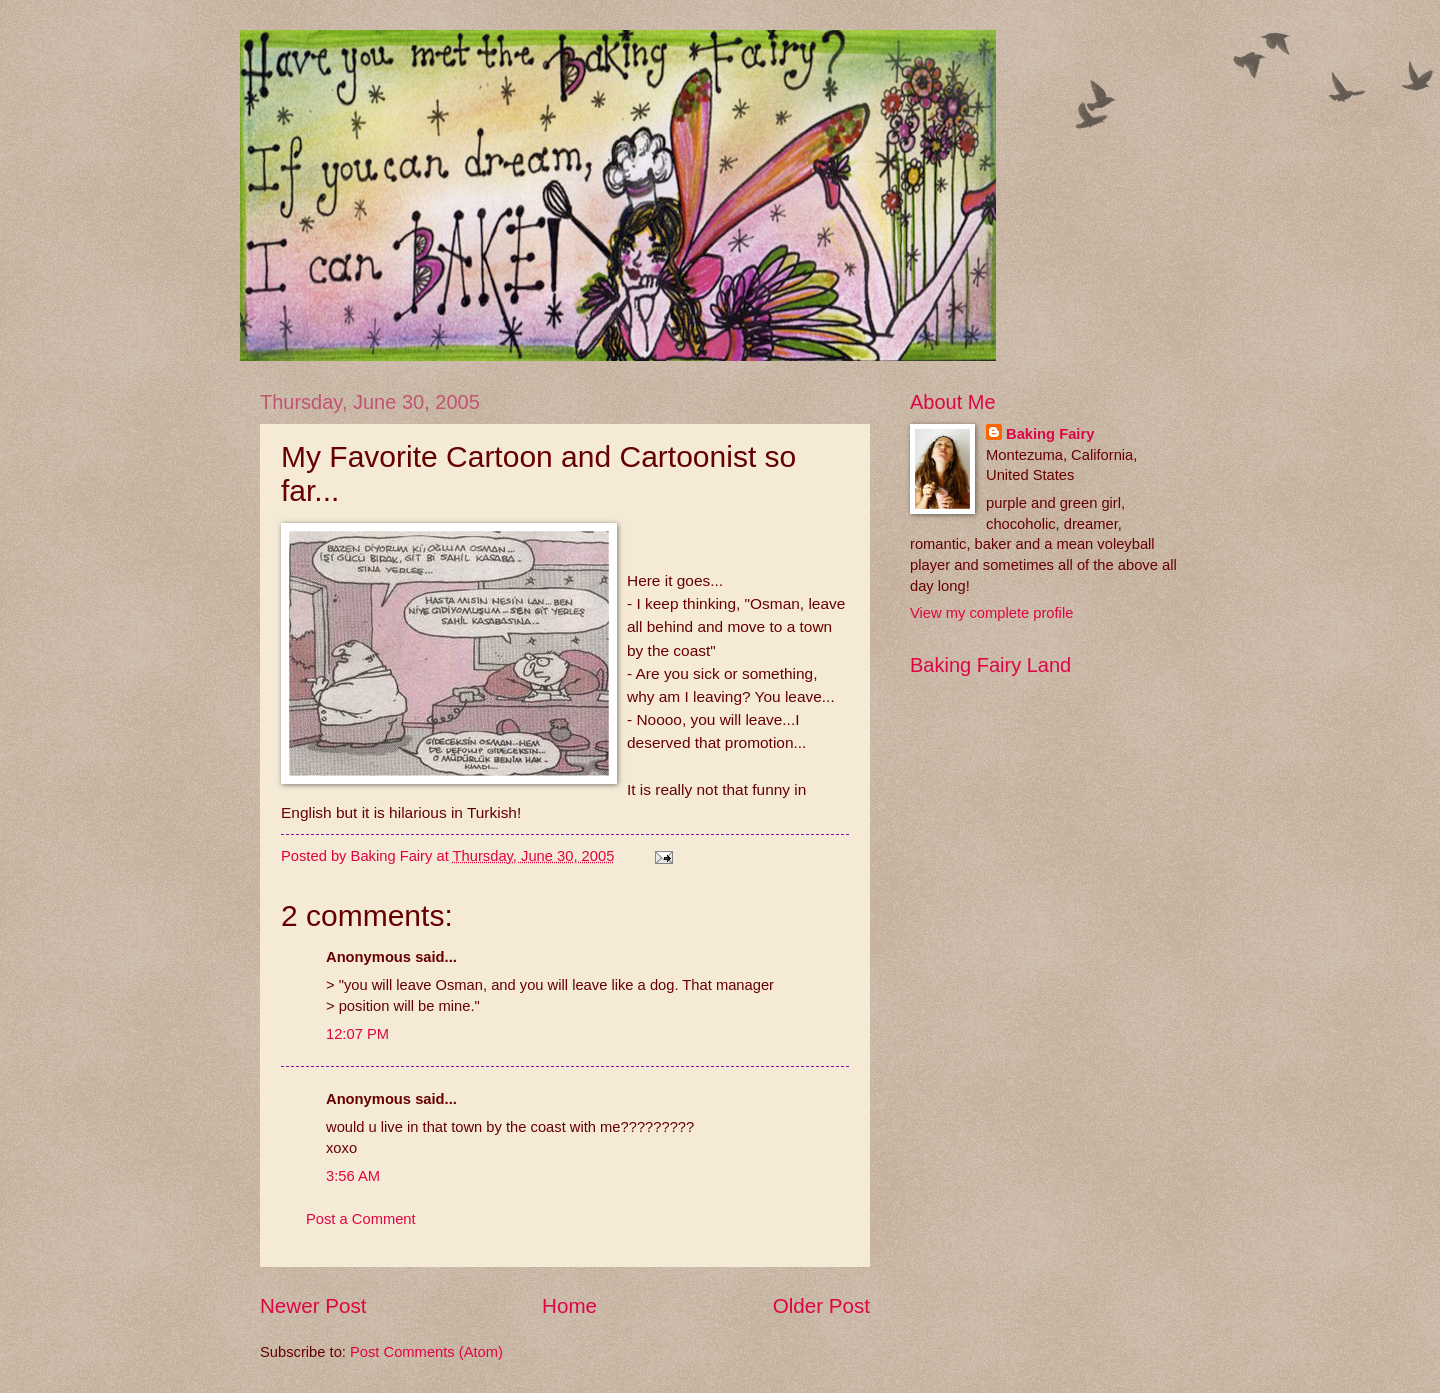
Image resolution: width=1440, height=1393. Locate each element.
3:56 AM (353, 1176)
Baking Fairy (1050, 434)
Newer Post (313, 1305)
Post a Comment (361, 1219)
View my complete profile (991, 613)
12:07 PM (357, 1034)
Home (569, 1305)
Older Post (821, 1305)
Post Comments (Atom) (426, 1352)
